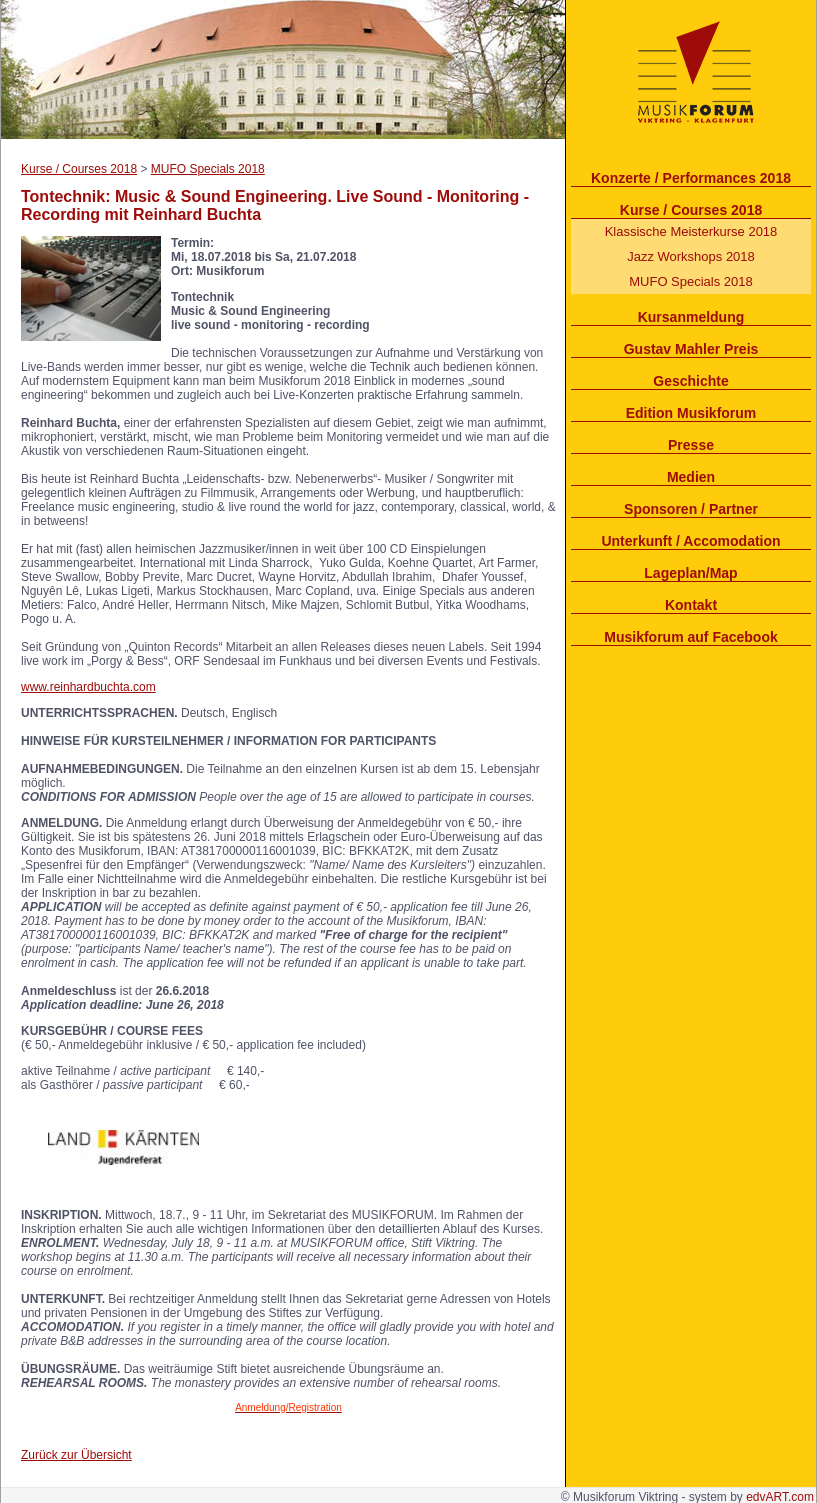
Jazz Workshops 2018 (691, 256)
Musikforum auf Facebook (690, 637)
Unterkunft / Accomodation (690, 541)
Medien (691, 477)
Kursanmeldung (691, 317)
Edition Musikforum (691, 413)
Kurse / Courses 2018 (691, 210)
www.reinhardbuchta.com (88, 687)
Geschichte (690, 381)
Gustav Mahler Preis (691, 349)
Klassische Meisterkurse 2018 (691, 231)
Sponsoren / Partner (691, 509)
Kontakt (691, 605)
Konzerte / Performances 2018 (691, 178)
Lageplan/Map (690, 573)
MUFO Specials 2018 (691, 281)
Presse (691, 445)
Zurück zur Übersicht (76, 1455)
